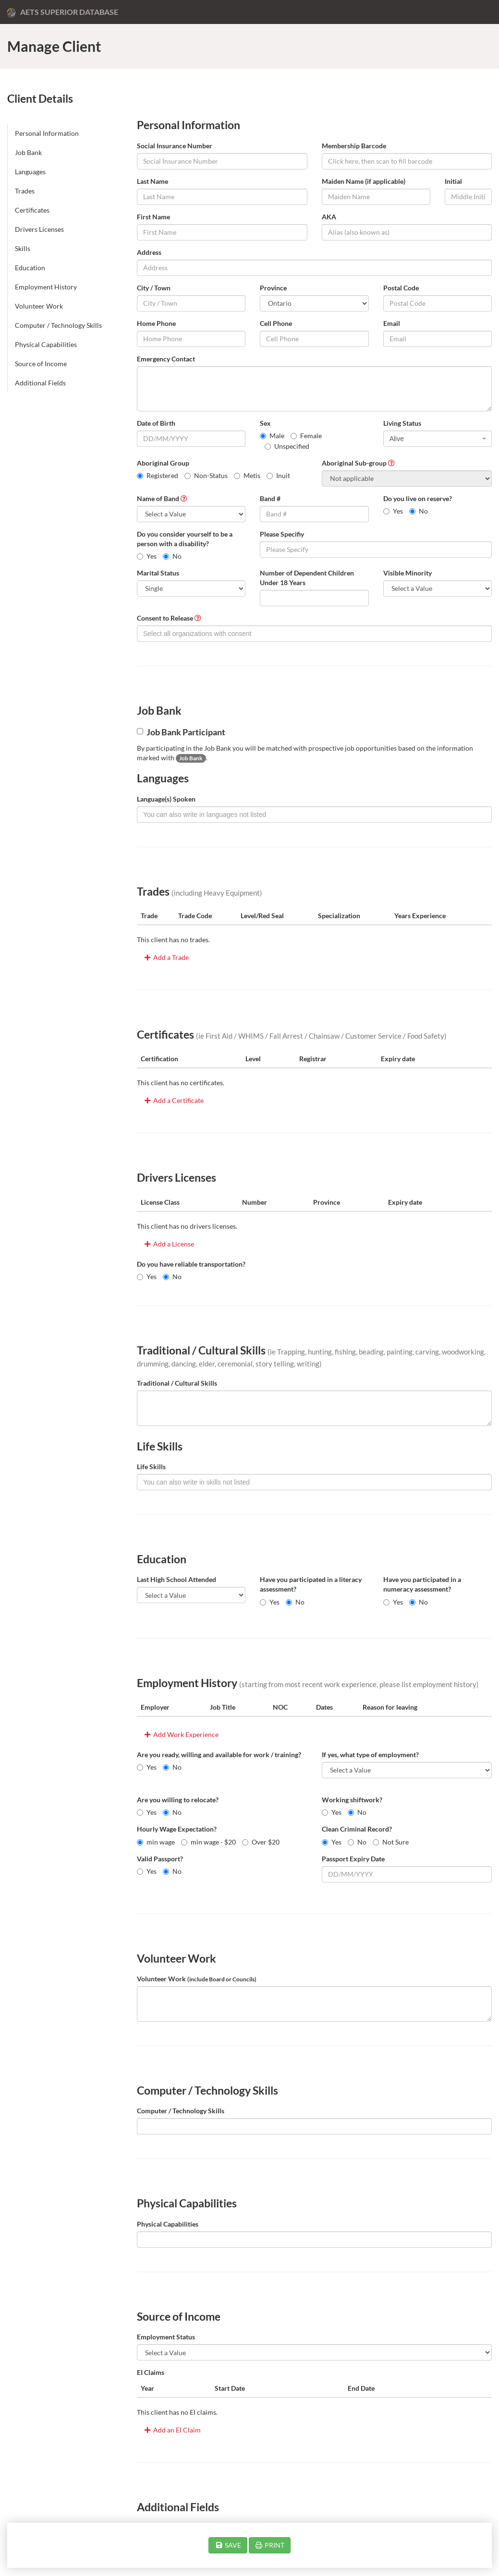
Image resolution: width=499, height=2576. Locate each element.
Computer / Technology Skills (58, 325)
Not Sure (391, 1842)
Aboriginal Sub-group (354, 463)
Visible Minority (407, 573)
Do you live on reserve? (417, 498)
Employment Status (166, 2337)
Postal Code (401, 288)
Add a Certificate (173, 1100)
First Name (153, 217)
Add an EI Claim (172, 2430)
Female (306, 435)
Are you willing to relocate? (178, 1800)
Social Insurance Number (174, 146)
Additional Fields (40, 383)
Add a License (168, 1244)
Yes (393, 511)
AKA (329, 217)
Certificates (32, 210)
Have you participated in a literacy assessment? (311, 1584)
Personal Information (47, 133)
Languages (30, 172)
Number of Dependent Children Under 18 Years (307, 578)
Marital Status (158, 573)
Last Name (152, 181)
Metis (247, 475)
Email (391, 323)
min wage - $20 (208, 1842)
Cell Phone (276, 323)
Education (30, 268)
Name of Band (158, 498)
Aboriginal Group (163, 463)
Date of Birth (156, 423)
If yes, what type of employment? (370, 1754)
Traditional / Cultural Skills (177, 1383)
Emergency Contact (166, 359)
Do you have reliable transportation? (191, 1264)
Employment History (46, 287)
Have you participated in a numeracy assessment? (422, 1584)
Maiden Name (363, 181)
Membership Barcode (354, 146)
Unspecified (287, 446)
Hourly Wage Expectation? (177, 1829)
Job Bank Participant (181, 732)
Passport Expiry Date (353, 1859)
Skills (22, 248)
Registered (157, 475)
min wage (156, 1842)
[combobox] (437, 439)
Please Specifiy (282, 534)
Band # (270, 498)
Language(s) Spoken (166, 799)
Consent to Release (165, 618)
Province (273, 288)
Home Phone (156, 323)
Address (149, 252)
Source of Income (41, 363)
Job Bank (28, 152)
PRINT (270, 2545)
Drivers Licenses (39, 229)
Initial (453, 181)
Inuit (278, 475)
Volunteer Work (39, 306)
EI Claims (150, 2372)
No (418, 511)
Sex (265, 423)
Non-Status (206, 475)
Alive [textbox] (396, 439)
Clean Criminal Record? (357, 1829)
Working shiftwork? (352, 1800)
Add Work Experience (181, 1734)
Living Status (402, 423)
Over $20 (261, 1842)
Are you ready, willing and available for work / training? (219, 1754)
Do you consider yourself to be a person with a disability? (184, 539)
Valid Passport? (160, 1859)
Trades (25, 191)
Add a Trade (166, 957)
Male (272, 435)
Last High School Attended (176, 1579)
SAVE (228, 2545)
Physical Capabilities (46, 344)
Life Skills (151, 1466)
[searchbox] (314, 633)
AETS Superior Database (62, 12)
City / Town (153, 288)
